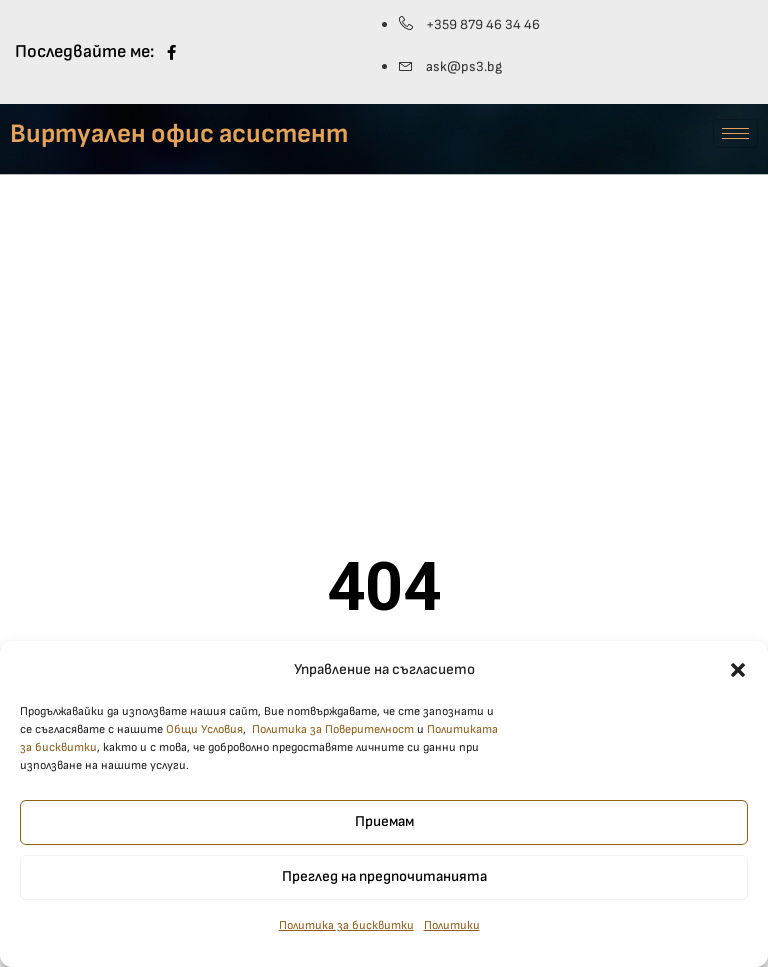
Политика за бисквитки (346, 935)
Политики (452, 935)
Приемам (384, 831)
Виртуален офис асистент (179, 134)
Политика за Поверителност (333, 739)
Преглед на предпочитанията (384, 886)
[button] (738, 679)
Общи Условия (204, 739)
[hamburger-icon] (735, 133)
